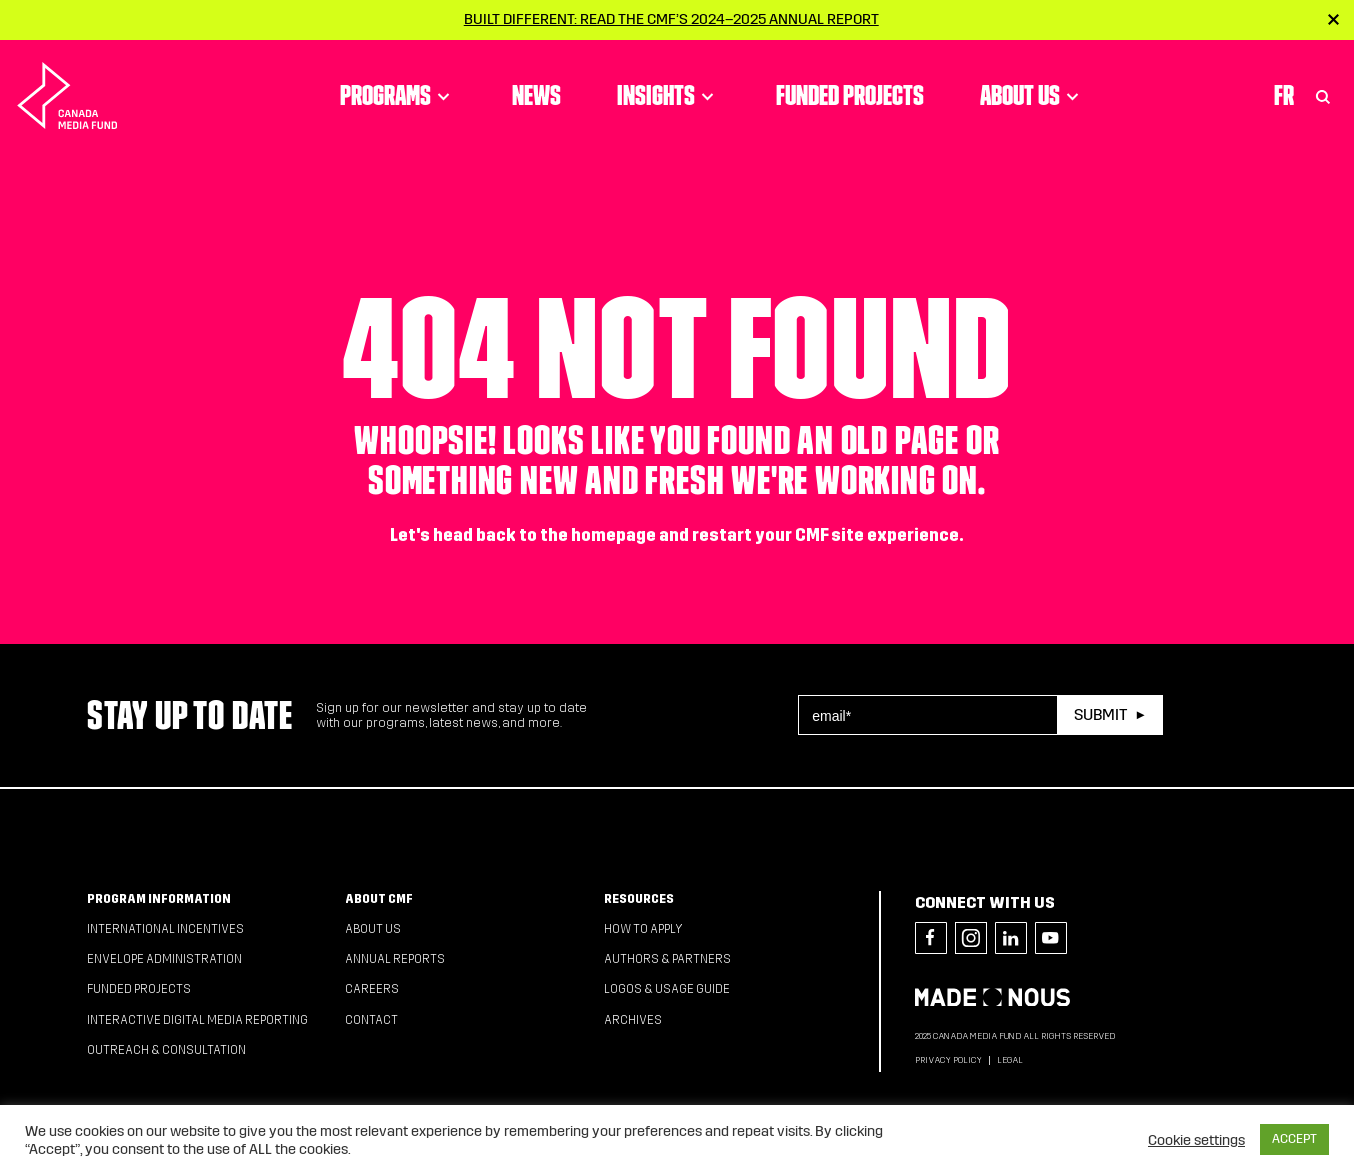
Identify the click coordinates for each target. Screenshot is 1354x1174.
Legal (1010, 1060)
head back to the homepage (544, 535)
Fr (1284, 95)
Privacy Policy (948, 1060)
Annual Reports (395, 959)
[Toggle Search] (1323, 95)
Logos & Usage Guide (667, 989)
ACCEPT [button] (1294, 1139)
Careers (372, 989)
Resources (639, 899)
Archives (633, 1020)
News (536, 95)
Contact (371, 1020)
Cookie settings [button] (1196, 1140)
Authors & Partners (667, 959)
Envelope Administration (164, 959)
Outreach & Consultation (166, 1050)
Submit (1100, 714)
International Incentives (165, 929)
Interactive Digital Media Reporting (197, 1020)
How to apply (643, 929)
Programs (398, 95)
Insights (668, 95)
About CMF (379, 899)
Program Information (159, 899)
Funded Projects (850, 95)
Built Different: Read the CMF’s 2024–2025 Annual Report (671, 19)
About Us (1032, 95)
